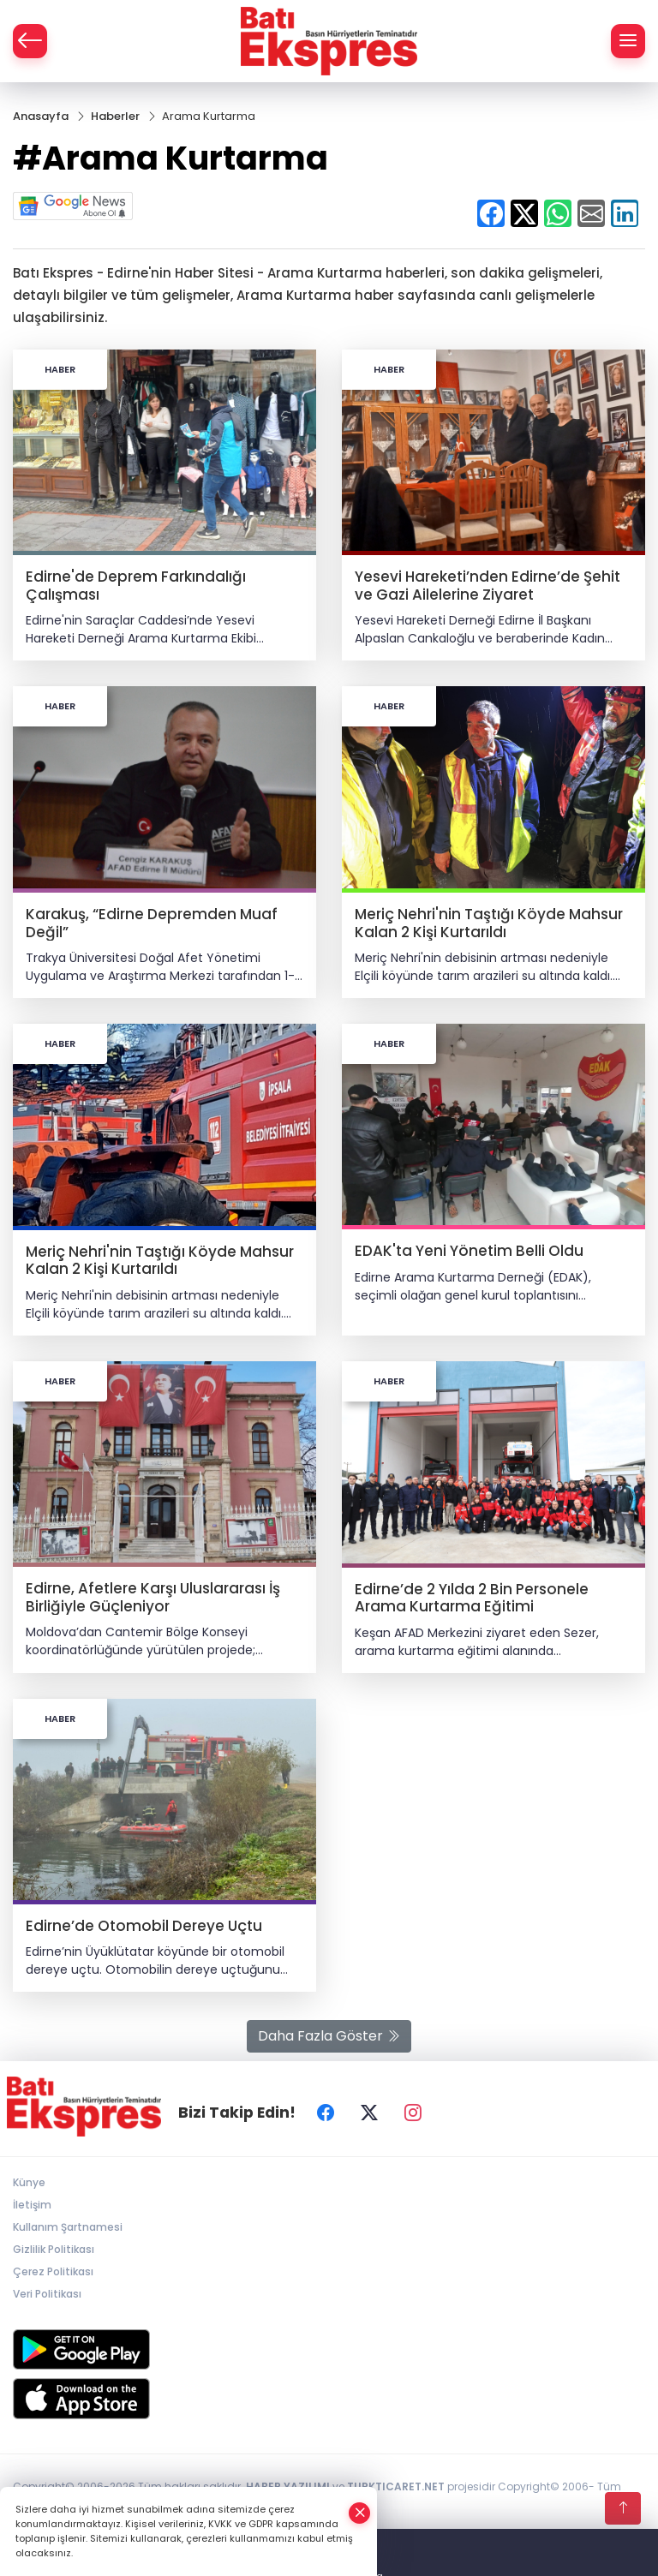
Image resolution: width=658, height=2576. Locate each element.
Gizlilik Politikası (53, 2249)
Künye (29, 2182)
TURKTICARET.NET (396, 2486)
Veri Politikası (47, 2293)
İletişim (32, 2204)
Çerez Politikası (53, 2271)
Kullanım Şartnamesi (68, 2227)
